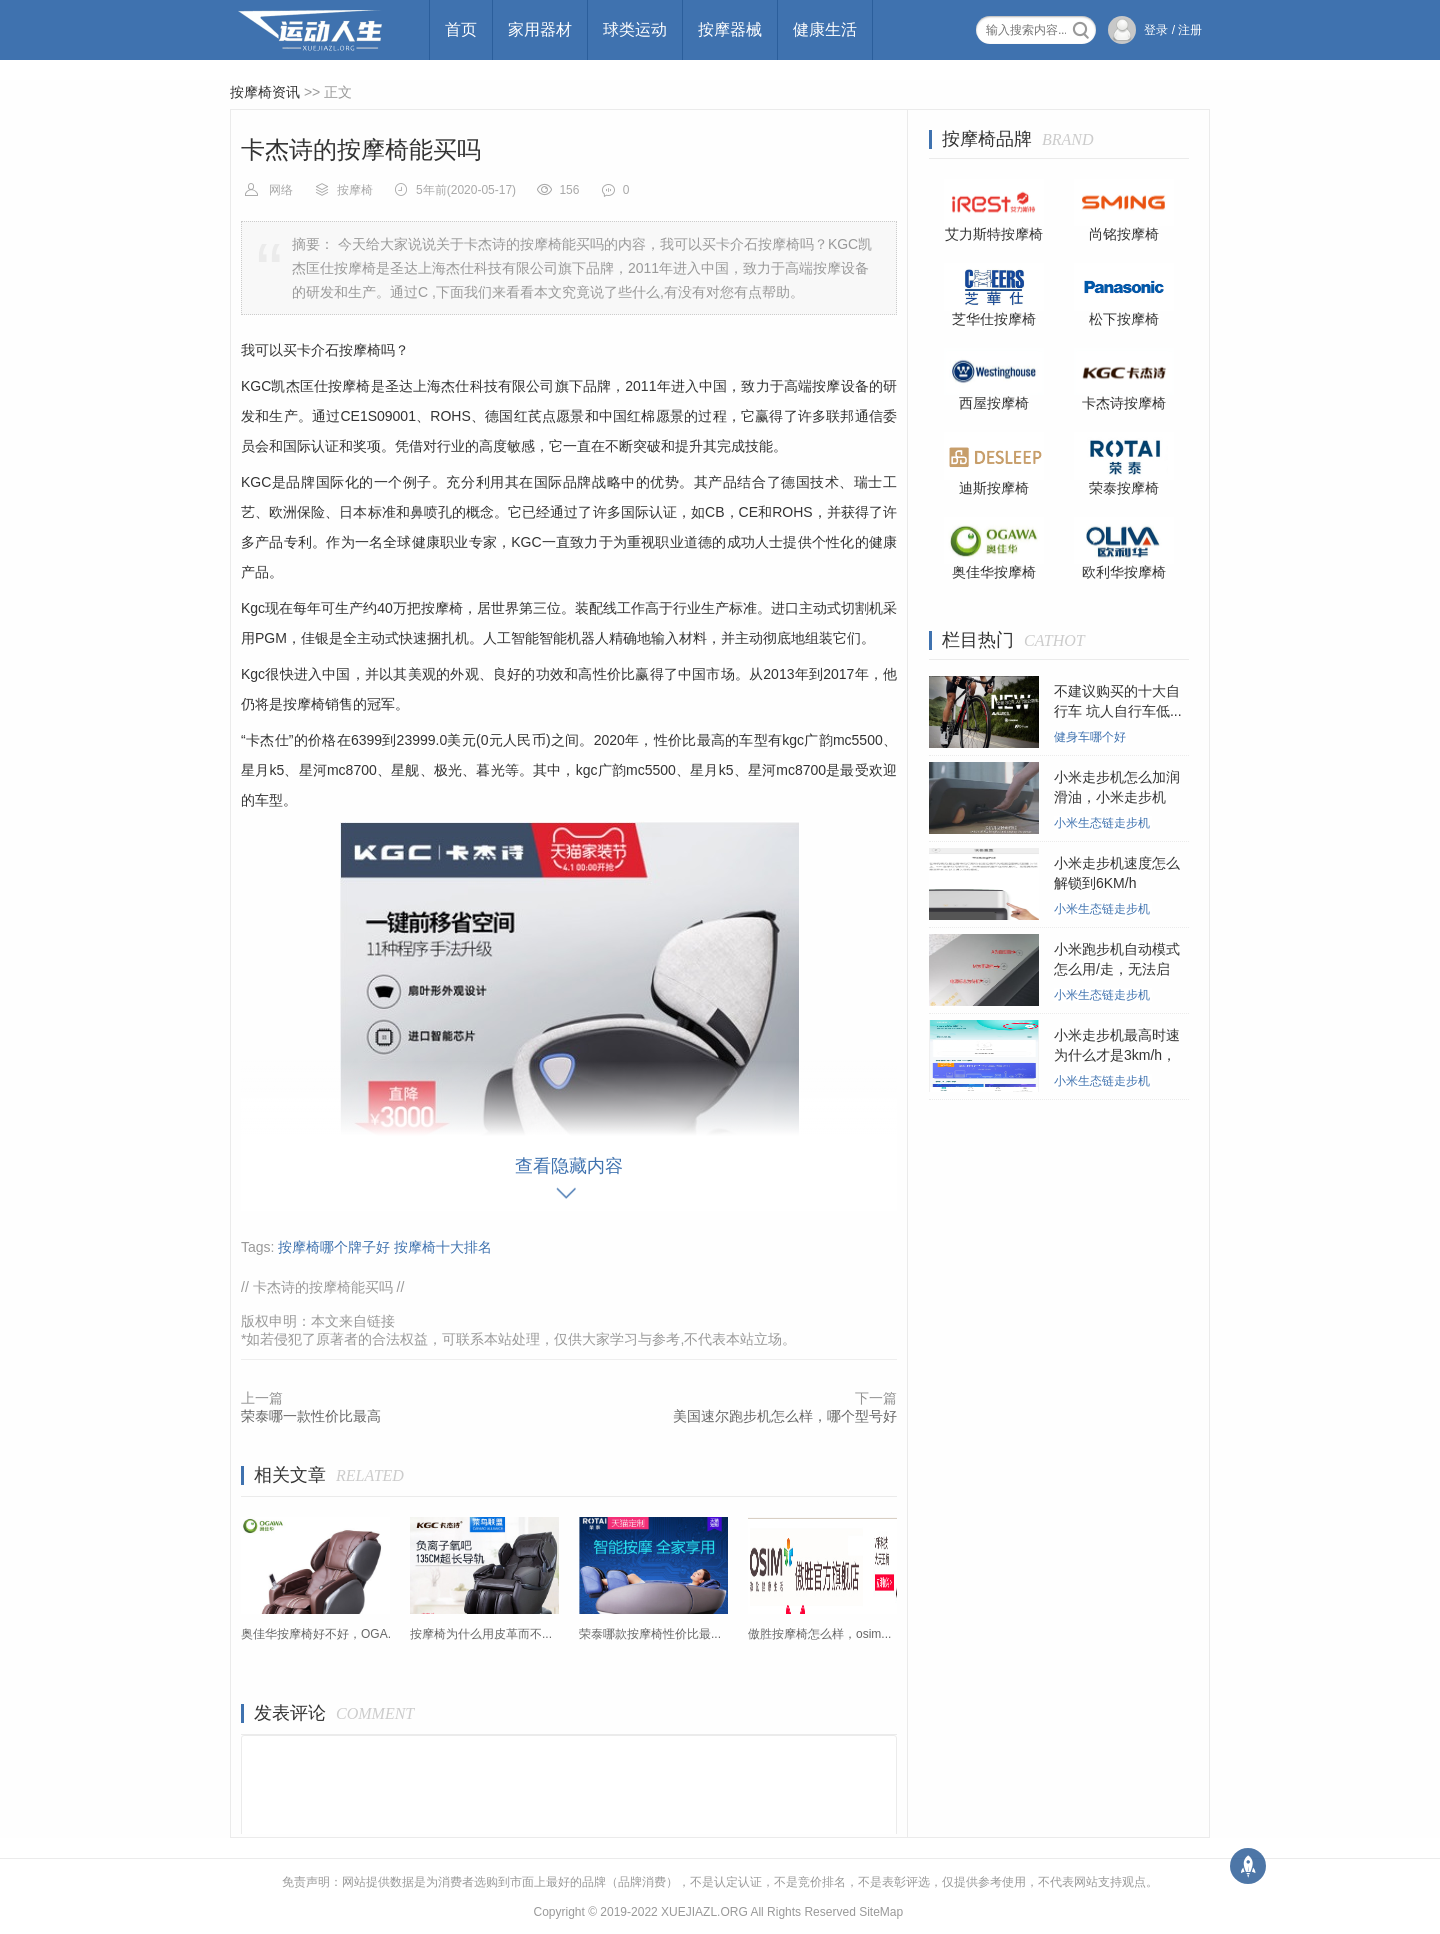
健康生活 (825, 29)
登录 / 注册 (1173, 30)
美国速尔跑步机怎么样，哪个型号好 (785, 1416)
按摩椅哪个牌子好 (334, 1247)
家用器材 (540, 29)
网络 (281, 190)
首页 (461, 29)
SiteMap (881, 1912)
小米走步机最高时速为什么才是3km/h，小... (1117, 1055)
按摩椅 (355, 190)
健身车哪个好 (1090, 737)
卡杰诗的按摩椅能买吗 (323, 1287)
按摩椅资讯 (265, 92)
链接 (381, 1321)
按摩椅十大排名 (443, 1247)
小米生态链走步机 (1102, 823)
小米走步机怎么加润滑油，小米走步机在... (1117, 797)
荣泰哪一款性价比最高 (311, 1416)
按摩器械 (730, 29)
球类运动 (635, 29)
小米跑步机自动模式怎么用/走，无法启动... (1117, 969)
